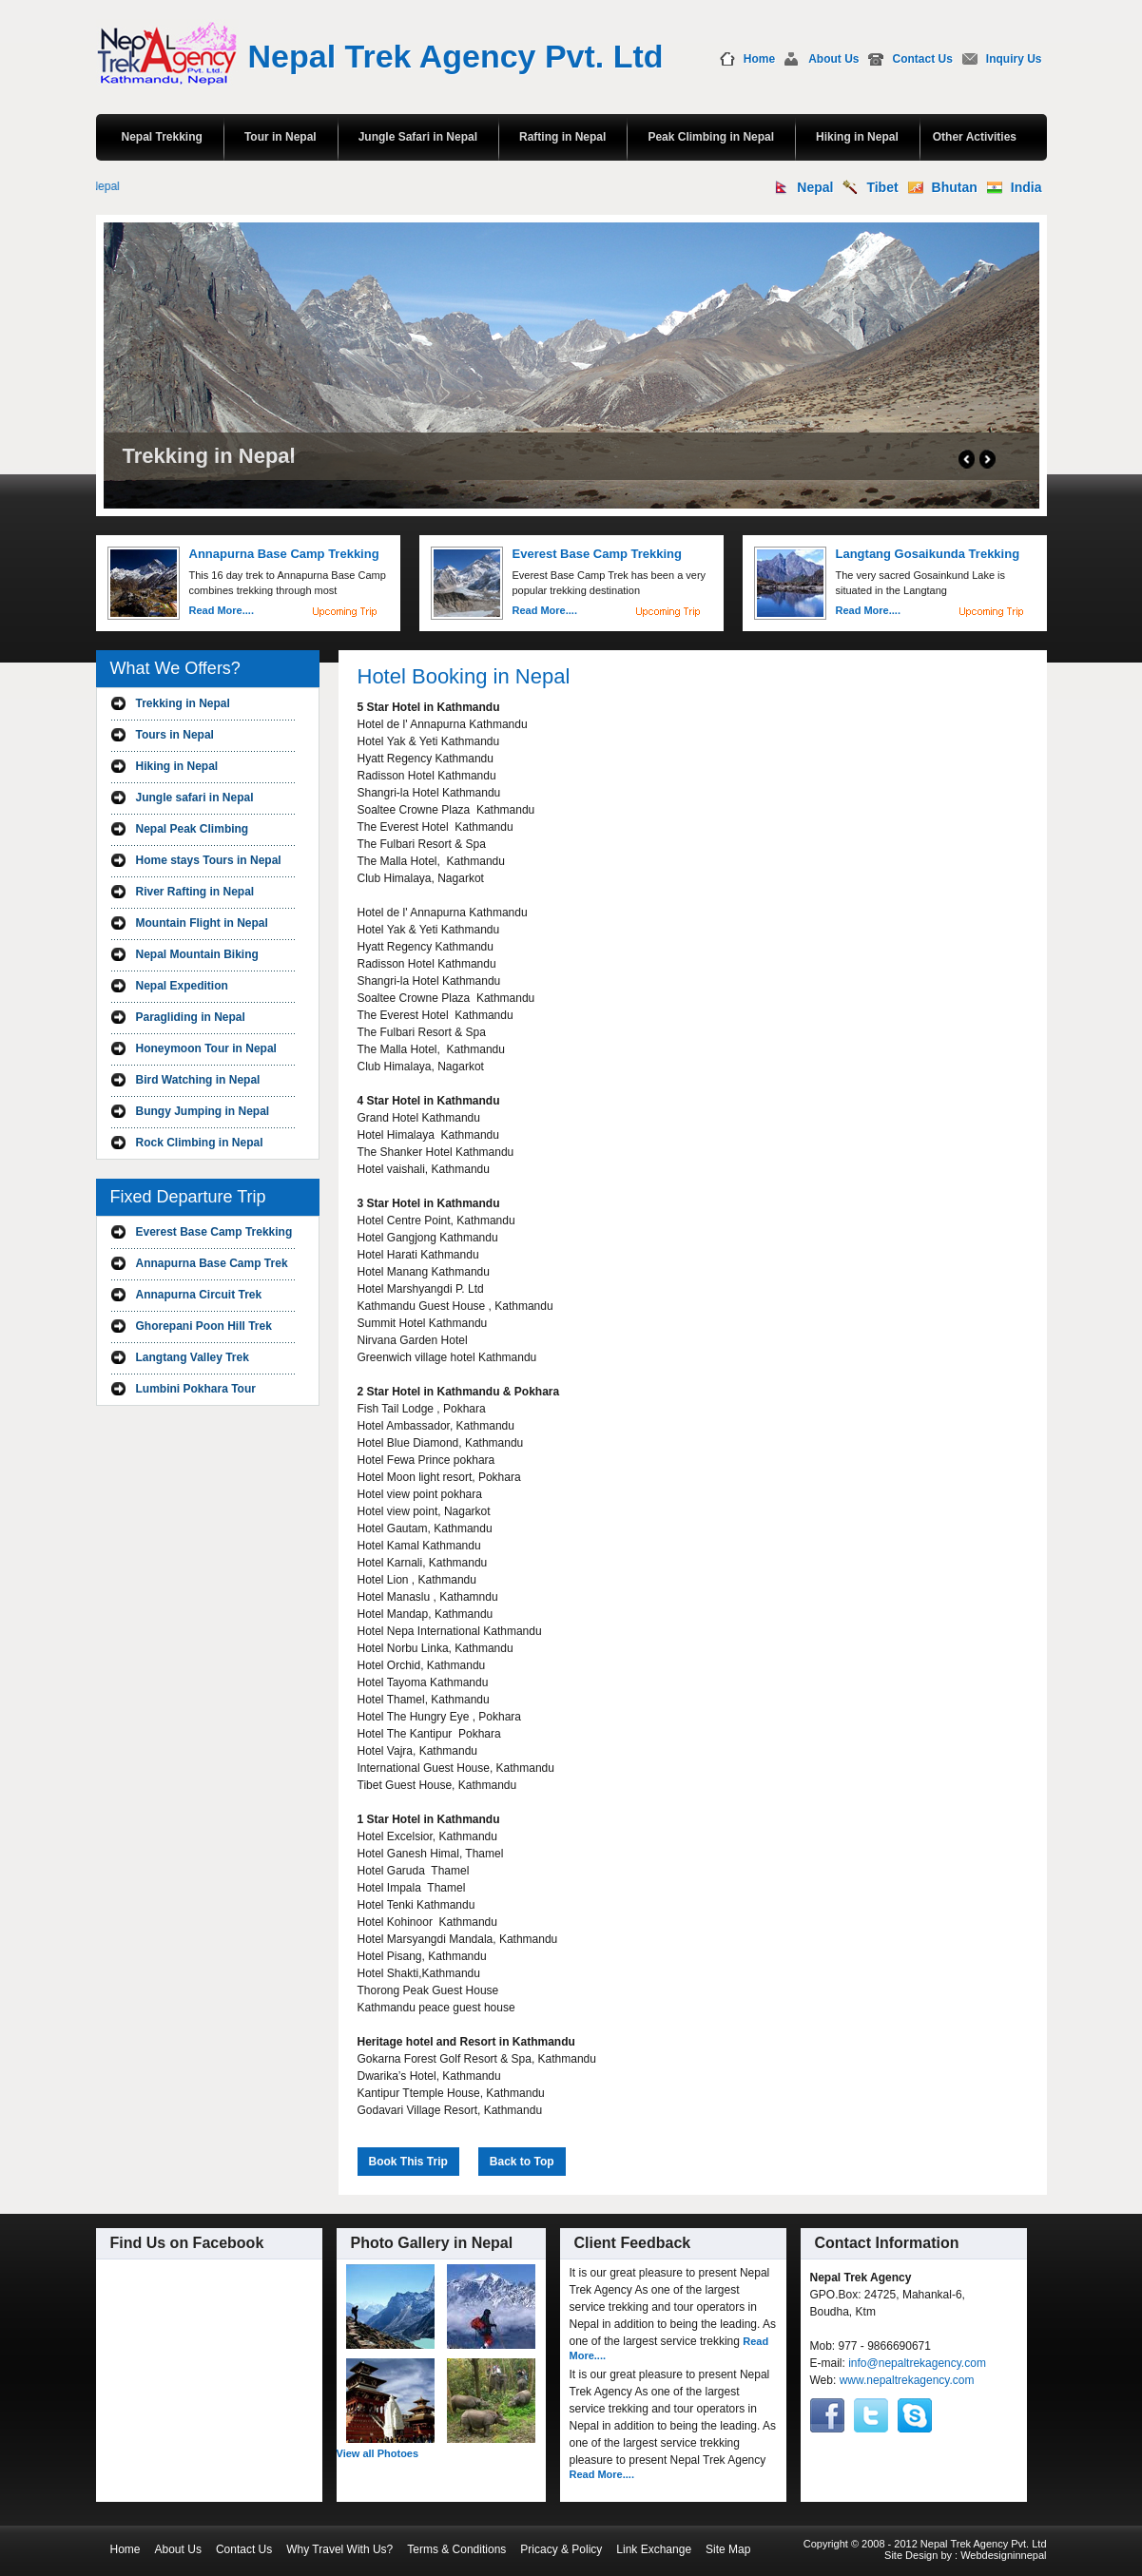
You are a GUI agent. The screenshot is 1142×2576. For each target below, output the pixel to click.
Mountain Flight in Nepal (202, 923)
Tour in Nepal (280, 137)
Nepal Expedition (182, 985)
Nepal (815, 187)
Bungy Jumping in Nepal (203, 1111)
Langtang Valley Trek (192, 1357)
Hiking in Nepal (857, 137)
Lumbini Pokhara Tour (196, 1388)
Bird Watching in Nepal (198, 1079)
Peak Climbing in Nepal (711, 137)
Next (987, 459)
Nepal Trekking (162, 137)
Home (759, 59)
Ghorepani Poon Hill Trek (204, 1326)
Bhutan (954, 187)
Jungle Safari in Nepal (417, 137)
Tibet (882, 187)
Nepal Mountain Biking (197, 954)
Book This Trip (408, 2161)
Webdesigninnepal (1003, 2555)
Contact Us (922, 59)
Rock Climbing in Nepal (199, 1142)
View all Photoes (378, 2453)
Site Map (728, 2549)
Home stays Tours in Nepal (208, 860)
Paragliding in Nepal (190, 1017)
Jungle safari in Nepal (195, 797)
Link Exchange (653, 2549)
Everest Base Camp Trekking (214, 1232)
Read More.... (221, 610)
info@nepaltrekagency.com (917, 2363)
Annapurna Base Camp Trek (212, 1263)
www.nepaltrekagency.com (907, 2380)
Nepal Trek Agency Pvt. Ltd (456, 56)
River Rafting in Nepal (195, 891)
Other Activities (974, 137)
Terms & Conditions (456, 2549)
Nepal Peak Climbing (192, 829)
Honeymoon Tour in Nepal (206, 1048)
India (1026, 187)
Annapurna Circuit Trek (199, 1294)
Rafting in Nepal (562, 137)
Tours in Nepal (175, 734)
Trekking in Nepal (183, 703)
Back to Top (522, 2161)
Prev (966, 459)
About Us (833, 59)
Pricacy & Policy (561, 2549)
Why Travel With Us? (339, 2549)
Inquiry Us (1014, 59)
